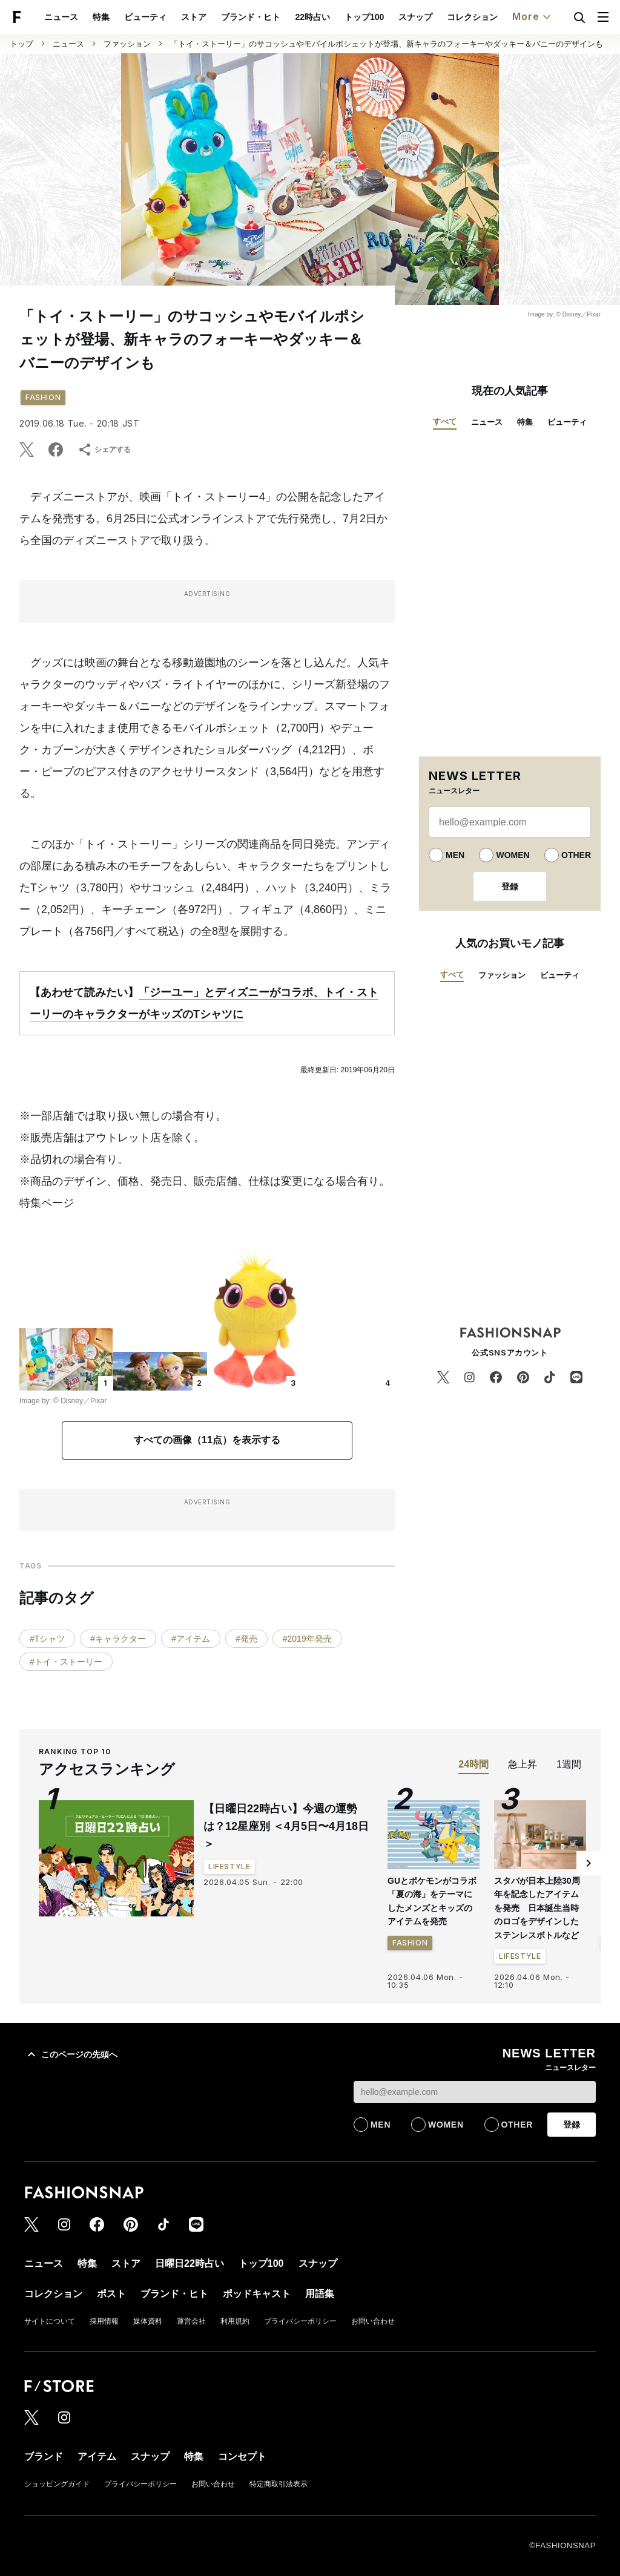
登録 (509, 886)
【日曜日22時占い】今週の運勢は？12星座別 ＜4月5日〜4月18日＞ (286, 1826)
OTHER (576, 855)
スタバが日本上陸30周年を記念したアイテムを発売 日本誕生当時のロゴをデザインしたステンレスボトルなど (537, 1908)
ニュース (61, 17)
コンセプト (242, 2456)
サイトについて (49, 2321)
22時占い (312, 17)
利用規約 (234, 2321)
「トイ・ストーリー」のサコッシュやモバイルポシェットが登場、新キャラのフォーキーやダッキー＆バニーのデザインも (386, 44)
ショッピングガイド (57, 2484)
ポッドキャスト (257, 2294)
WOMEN (512, 855)
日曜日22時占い (189, 2263)
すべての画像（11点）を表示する (207, 1440)
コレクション (472, 17)
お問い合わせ (373, 2321)
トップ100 (364, 17)
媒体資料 (147, 2321)
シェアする (104, 449)
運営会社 (191, 2321)
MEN (455, 855)
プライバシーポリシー (300, 2321)
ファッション (127, 44)
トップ (21, 44)
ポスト (111, 2294)
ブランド (43, 2456)
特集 (101, 17)
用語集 (319, 2294)
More (532, 17)
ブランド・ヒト (250, 17)
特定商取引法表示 (278, 2484)
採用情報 (104, 2321)
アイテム (97, 2456)
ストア (193, 17)
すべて (445, 421)
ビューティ (145, 17)
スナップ (415, 17)
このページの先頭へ (70, 2054)
